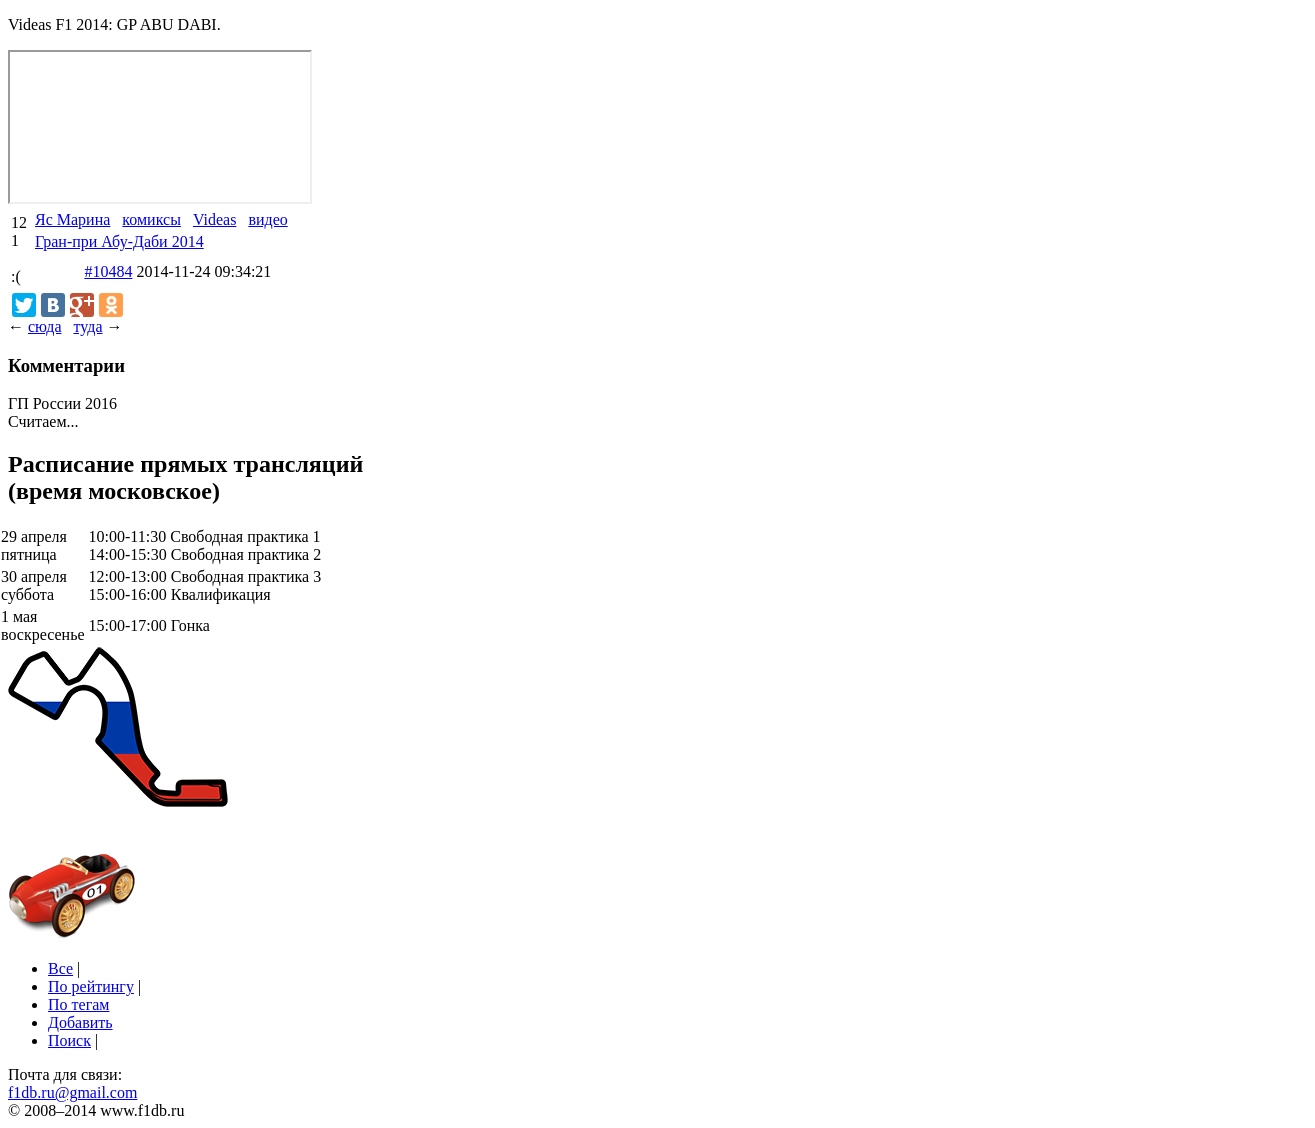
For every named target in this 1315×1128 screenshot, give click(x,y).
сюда (44, 326)
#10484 (108, 271)
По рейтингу (91, 986)
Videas (214, 219)
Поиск (69, 1040)
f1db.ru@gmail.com (72, 1092)
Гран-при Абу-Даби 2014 (119, 241)
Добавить (80, 1022)
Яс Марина (72, 219)
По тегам (78, 1004)
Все (60, 968)
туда (87, 326)
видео (267, 219)
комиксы (151, 219)
